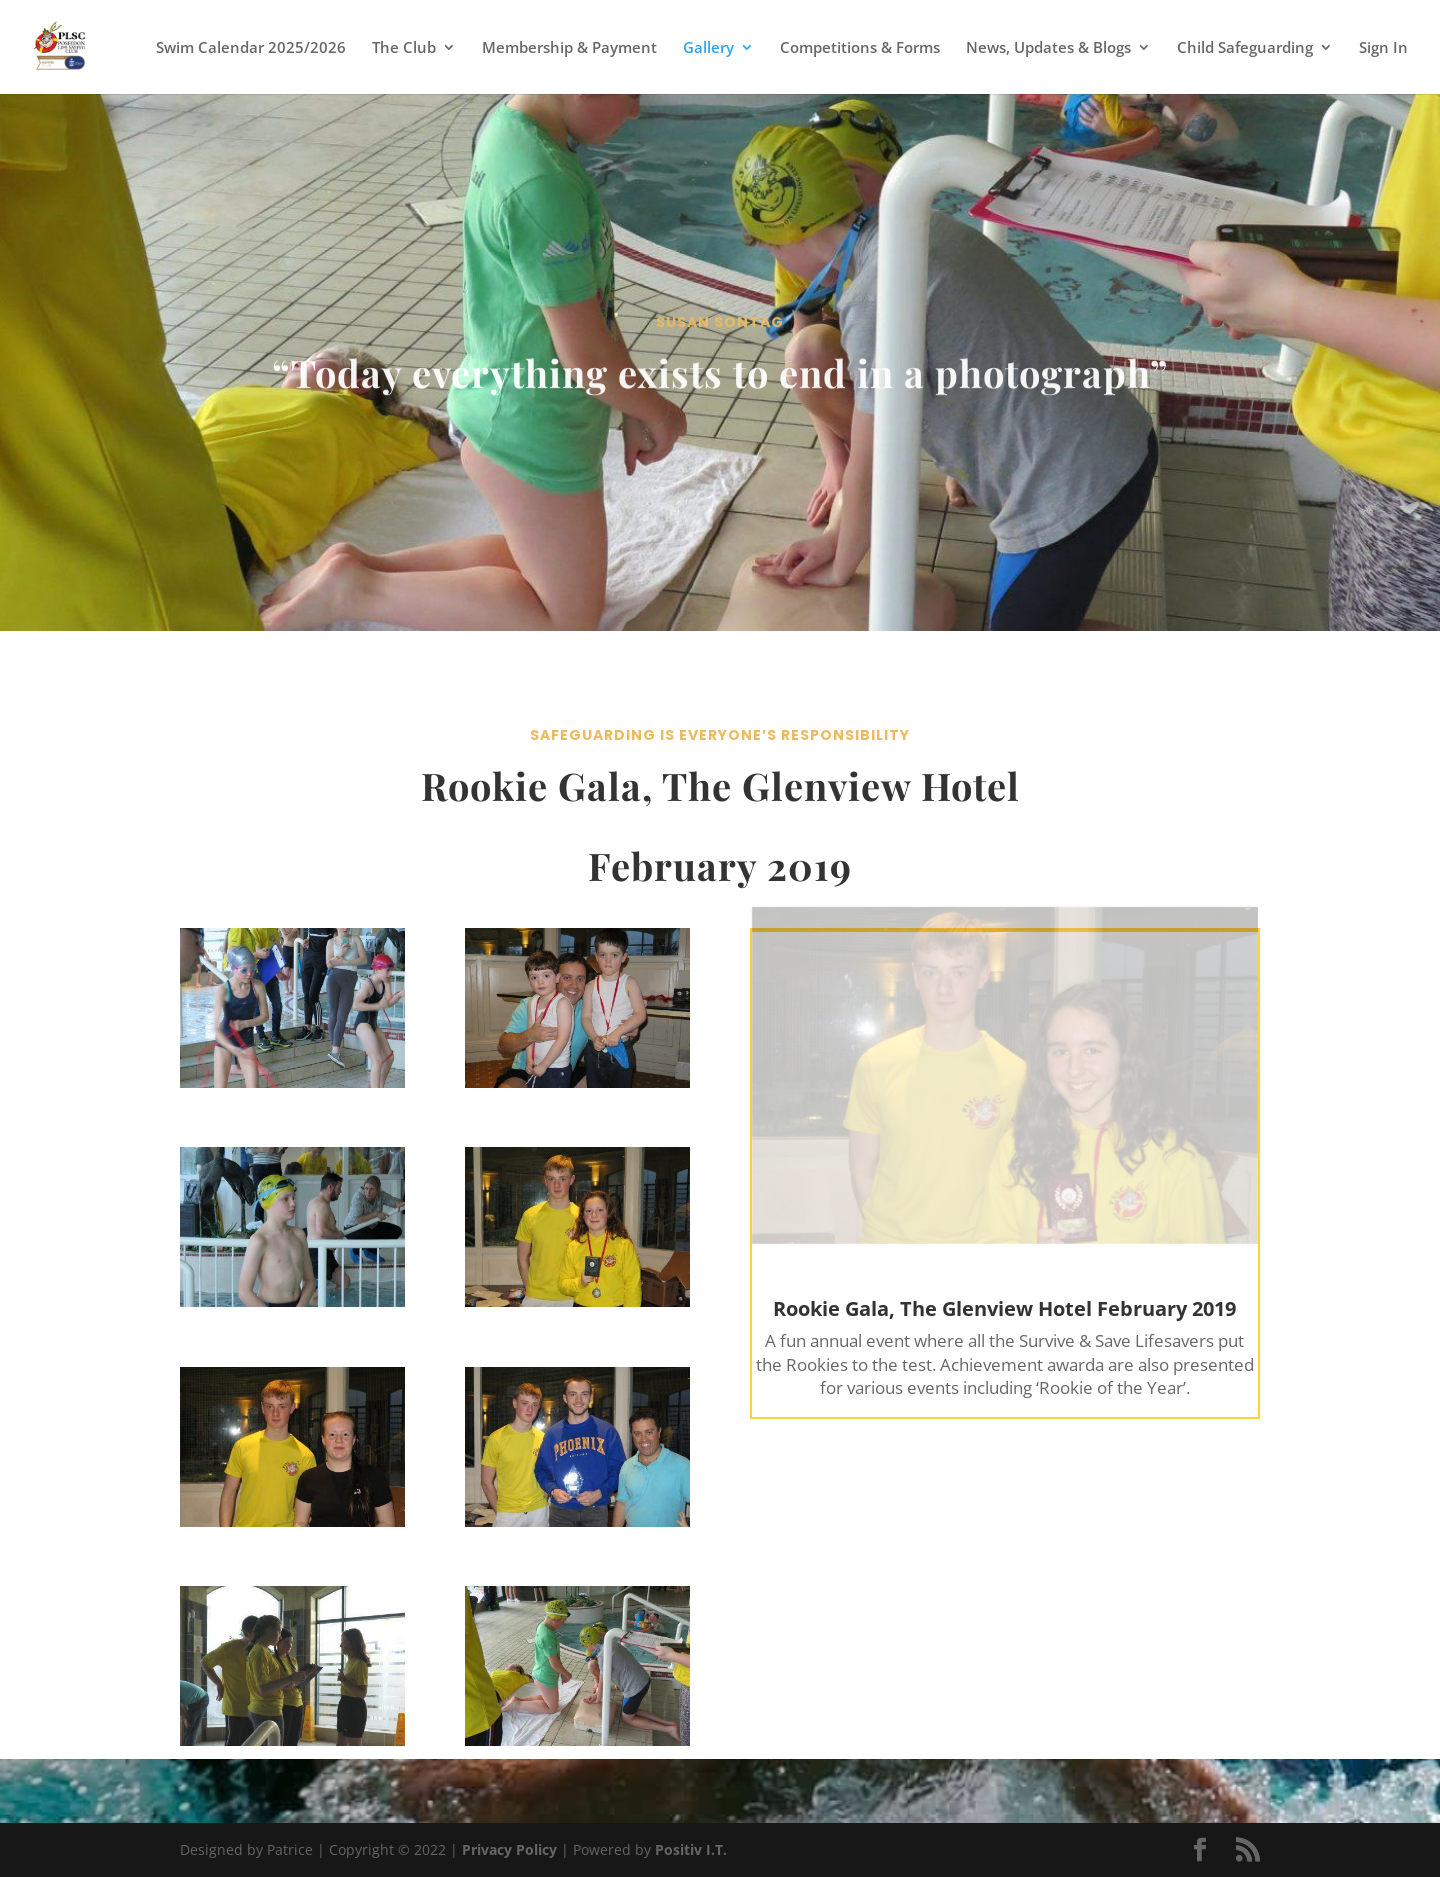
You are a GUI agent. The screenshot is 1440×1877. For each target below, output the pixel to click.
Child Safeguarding (1245, 48)
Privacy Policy (509, 1849)
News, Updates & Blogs (1048, 48)
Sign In (1383, 48)
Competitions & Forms (860, 48)
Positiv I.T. (691, 1849)
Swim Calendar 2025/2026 (251, 48)
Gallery (708, 48)
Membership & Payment (569, 48)
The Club (404, 48)
